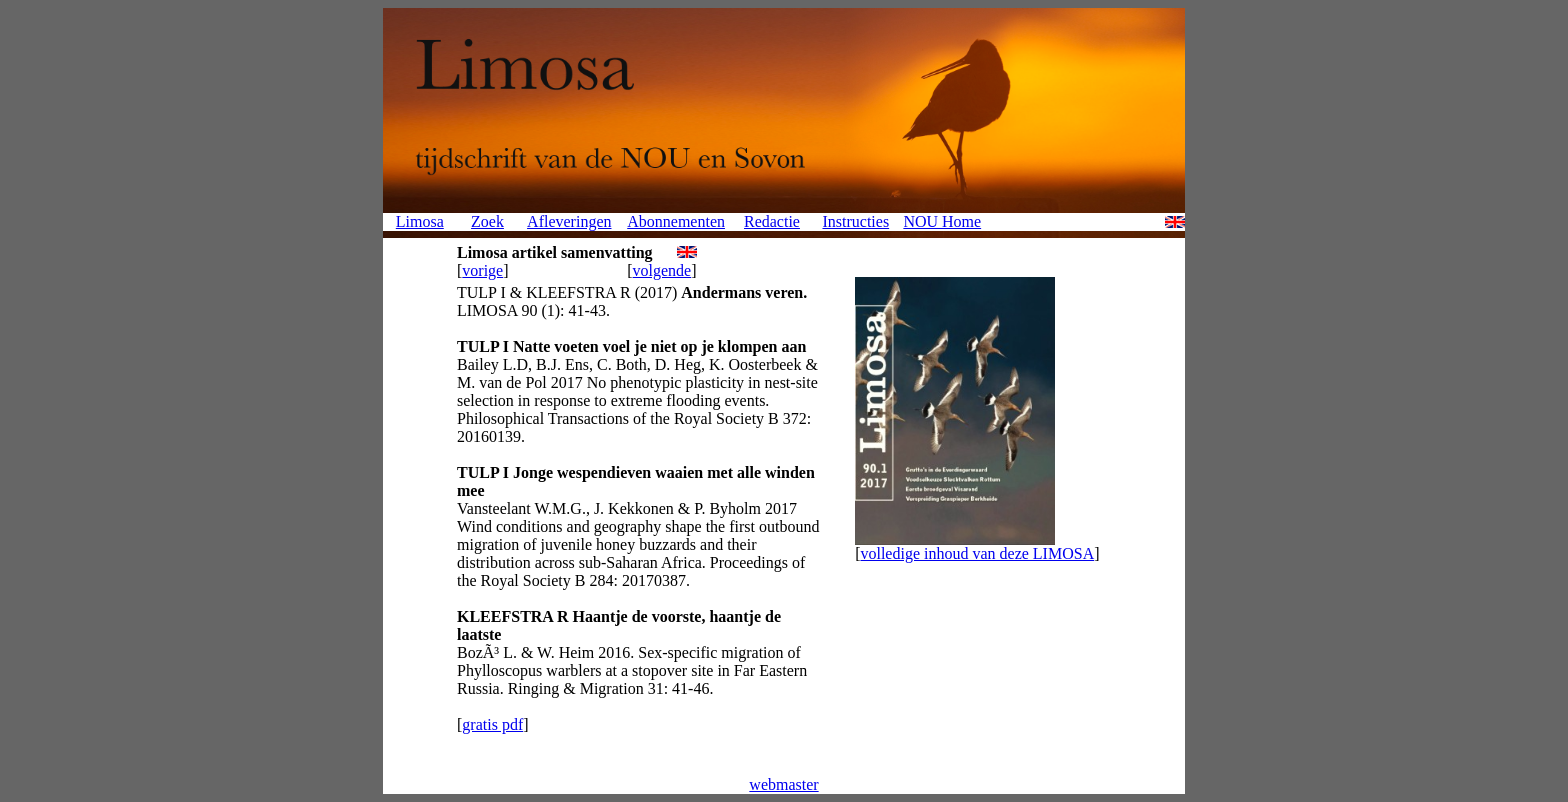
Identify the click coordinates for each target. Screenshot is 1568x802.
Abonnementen (676, 221)
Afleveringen (569, 221)
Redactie (772, 221)
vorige (482, 270)
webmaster (783, 784)
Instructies (855, 221)
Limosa (420, 221)
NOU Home (942, 221)
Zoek (487, 221)
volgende (662, 270)
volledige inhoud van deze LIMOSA (977, 553)
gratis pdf (492, 724)
